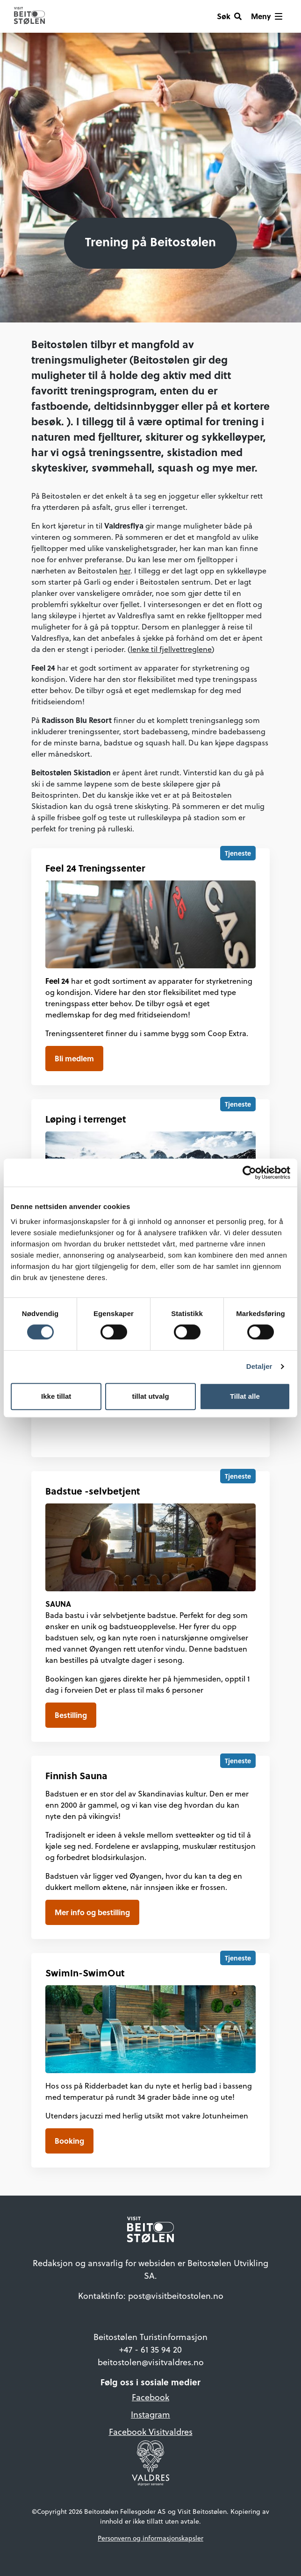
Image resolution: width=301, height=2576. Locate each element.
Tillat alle (245, 1396)
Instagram (150, 2414)
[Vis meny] (266, 16)
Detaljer (259, 1366)
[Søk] (229, 16)
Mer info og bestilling (92, 1912)
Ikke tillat (56, 1396)
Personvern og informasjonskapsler (150, 2538)
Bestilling (71, 1715)
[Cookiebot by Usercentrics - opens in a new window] (249, 1173)
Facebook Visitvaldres (151, 2432)
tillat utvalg (150, 1396)
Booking (69, 2140)
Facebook (150, 2397)
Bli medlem (74, 1058)
